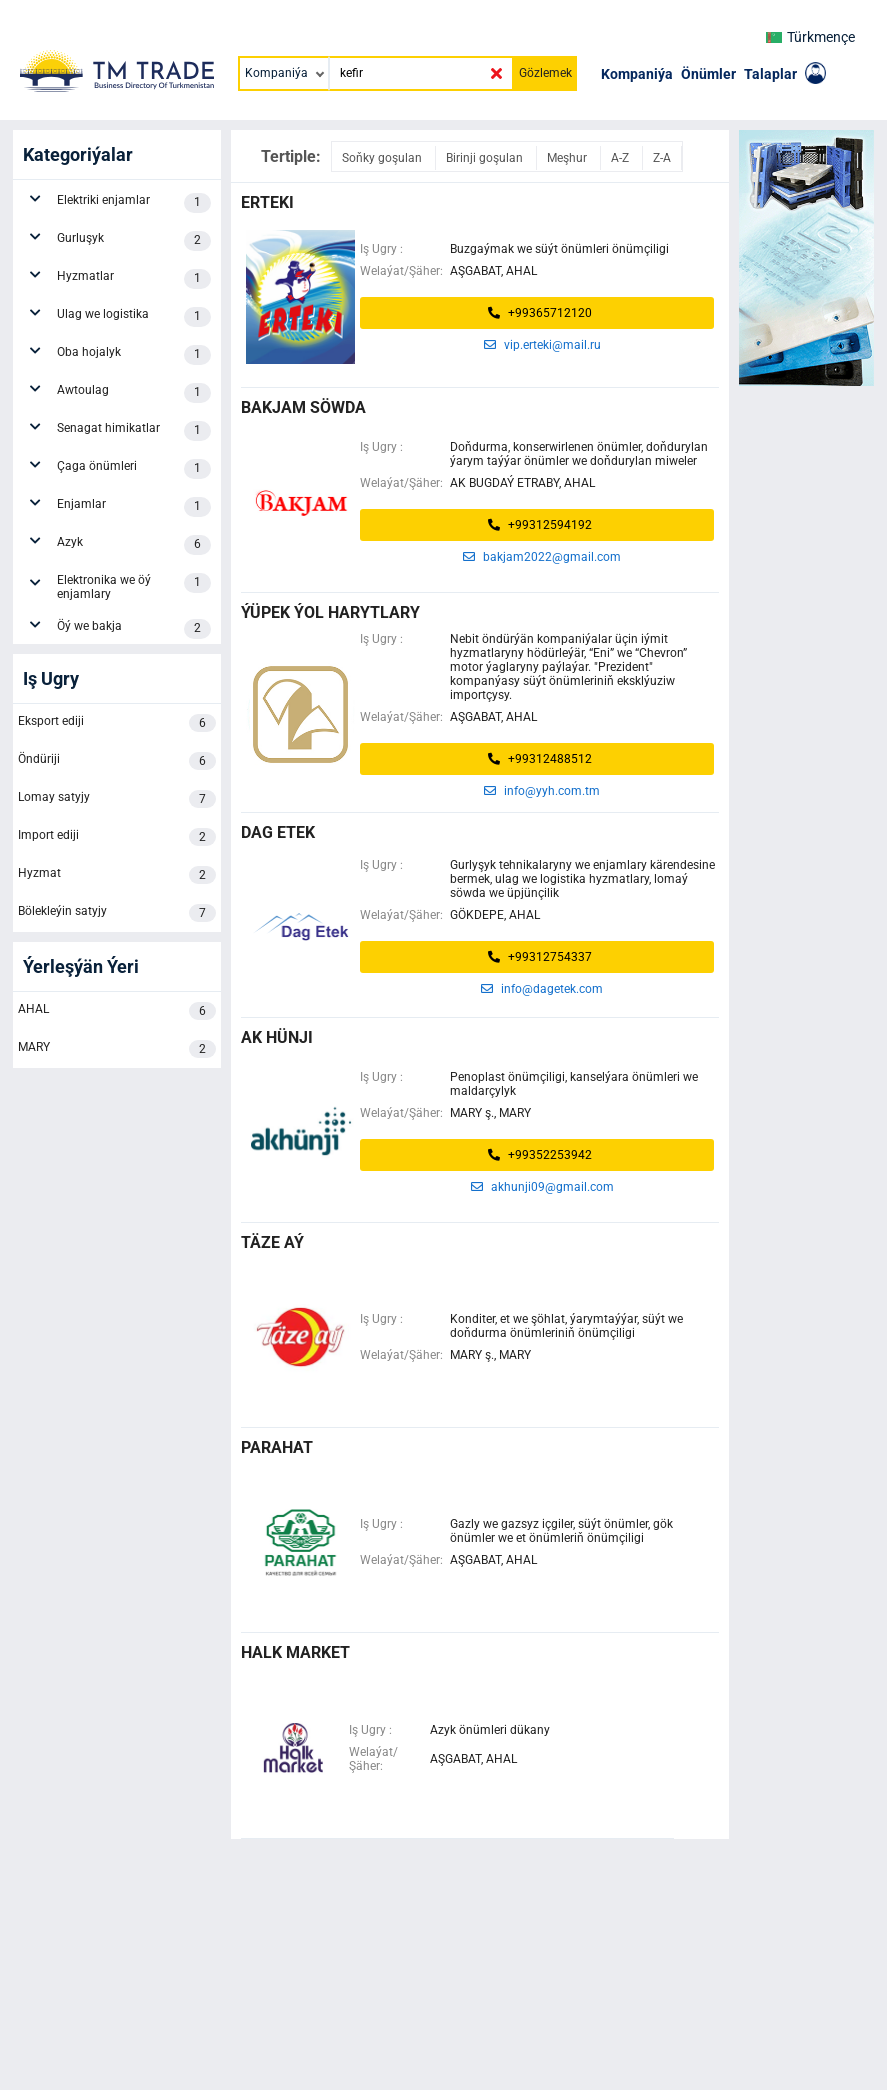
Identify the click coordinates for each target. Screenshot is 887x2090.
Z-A (662, 158)
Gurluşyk (133, 241)
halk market (295, 1652)
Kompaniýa (637, 74)
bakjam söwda (303, 407)
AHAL (117, 1011)
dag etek (278, 832)
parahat (277, 1447)
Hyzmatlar (133, 279)
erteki (267, 202)
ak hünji (277, 1037)
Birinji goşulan (486, 158)
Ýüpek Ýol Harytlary (330, 612)
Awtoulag (133, 393)
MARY (117, 1049)
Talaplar (770, 74)
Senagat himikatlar (133, 431)
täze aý (272, 1242)
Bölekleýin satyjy (117, 913)
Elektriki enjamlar (133, 203)
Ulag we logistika (133, 317)
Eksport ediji (117, 723)
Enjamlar (133, 507)
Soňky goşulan (383, 158)
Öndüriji (117, 761)
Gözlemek (545, 73)
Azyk (133, 545)
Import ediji (117, 837)
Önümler (708, 74)
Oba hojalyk (133, 355)
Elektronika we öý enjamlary (133, 587)
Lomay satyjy (117, 799)
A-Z (621, 158)
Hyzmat (117, 875)
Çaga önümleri (133, 469)
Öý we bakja (133, 629)
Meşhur (568, 158)
